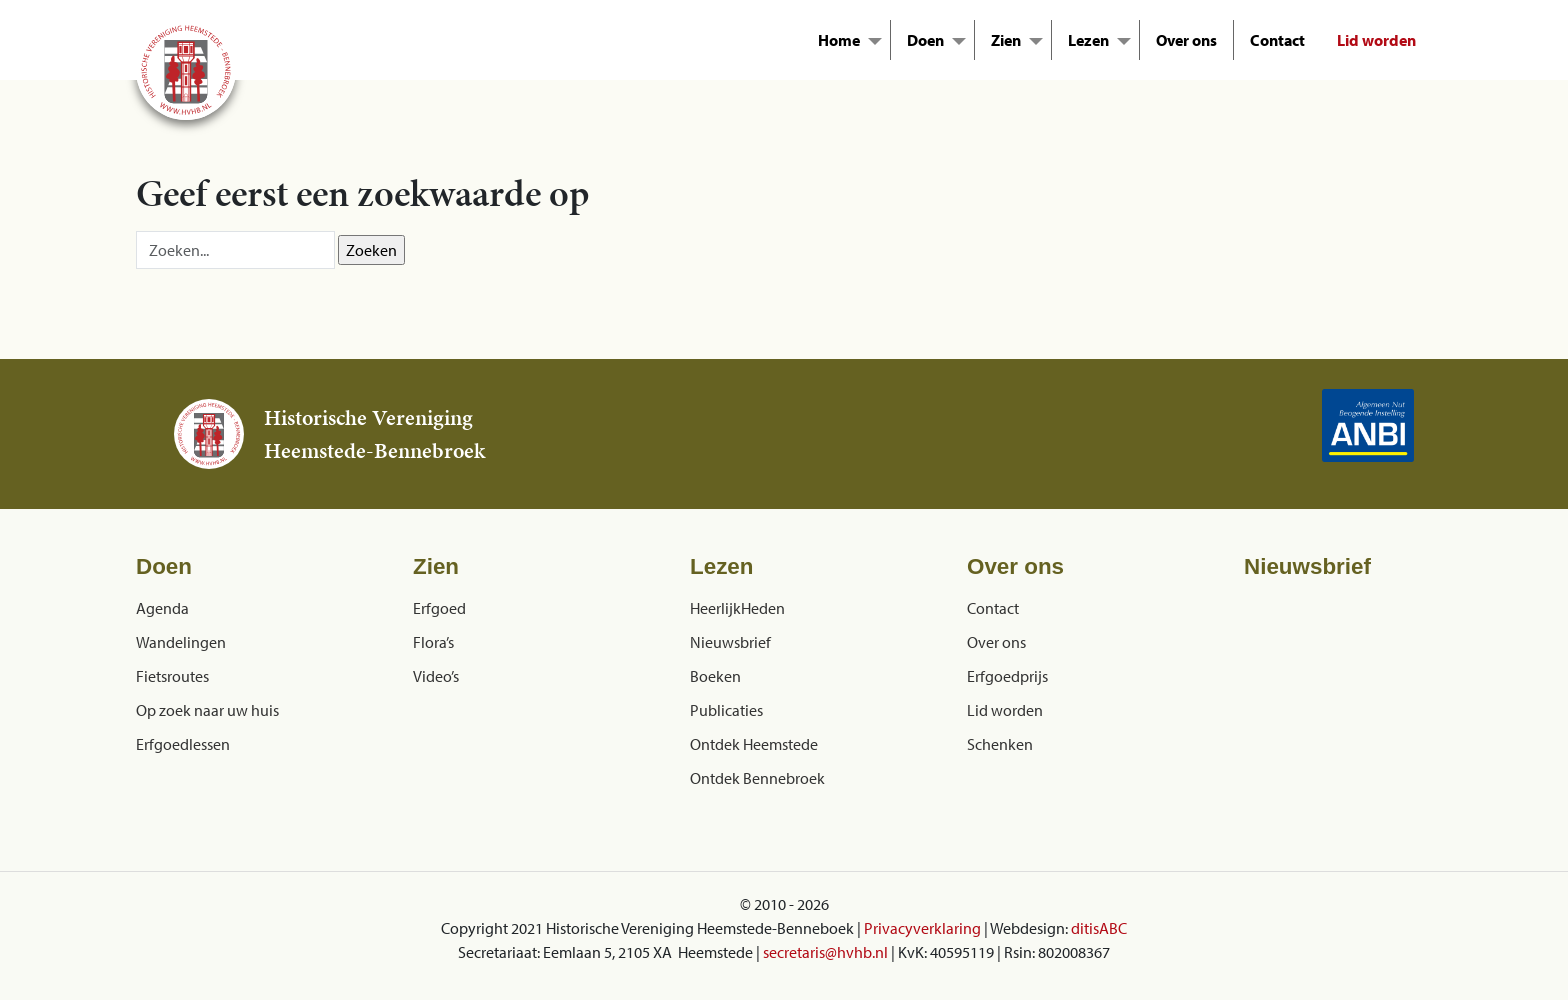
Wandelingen (181, 642)
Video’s (436, 676)
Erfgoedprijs (1007, 676)
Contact (1277, 40)
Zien (1006, 40)
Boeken (715, 676)
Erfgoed (439, 608)
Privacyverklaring (922, 928)
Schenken (1000, 744)
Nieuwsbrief (730, 642)
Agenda (162, 608)
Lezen (1088, 40)
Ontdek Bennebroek (757, 778)
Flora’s (433, 642)
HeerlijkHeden (737, 608)
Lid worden (1376, 40)
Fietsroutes (172, 676)
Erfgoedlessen (183, 744)
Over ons (1186, 40)
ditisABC (1099, 928)
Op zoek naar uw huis (207, 710)
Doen (925, 40)
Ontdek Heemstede (754, 744)
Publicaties (726, 710)
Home (839, 40)
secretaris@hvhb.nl (825, 952)
